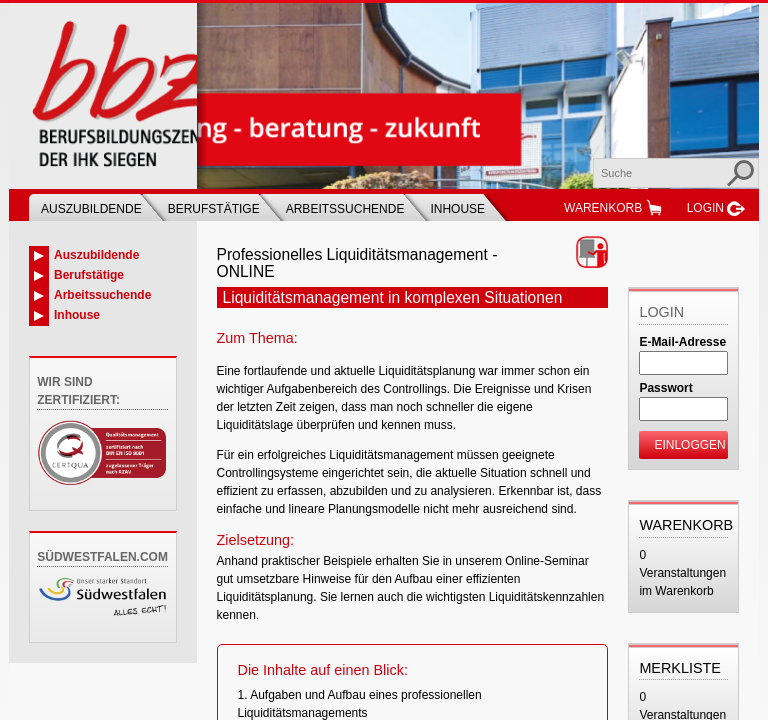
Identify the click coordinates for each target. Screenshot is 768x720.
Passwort (665, 388)
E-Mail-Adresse (682, 342)
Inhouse (457, 209)
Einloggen (689, 445)
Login (705, 208)
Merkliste (680, 668)
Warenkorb (603, 208)
